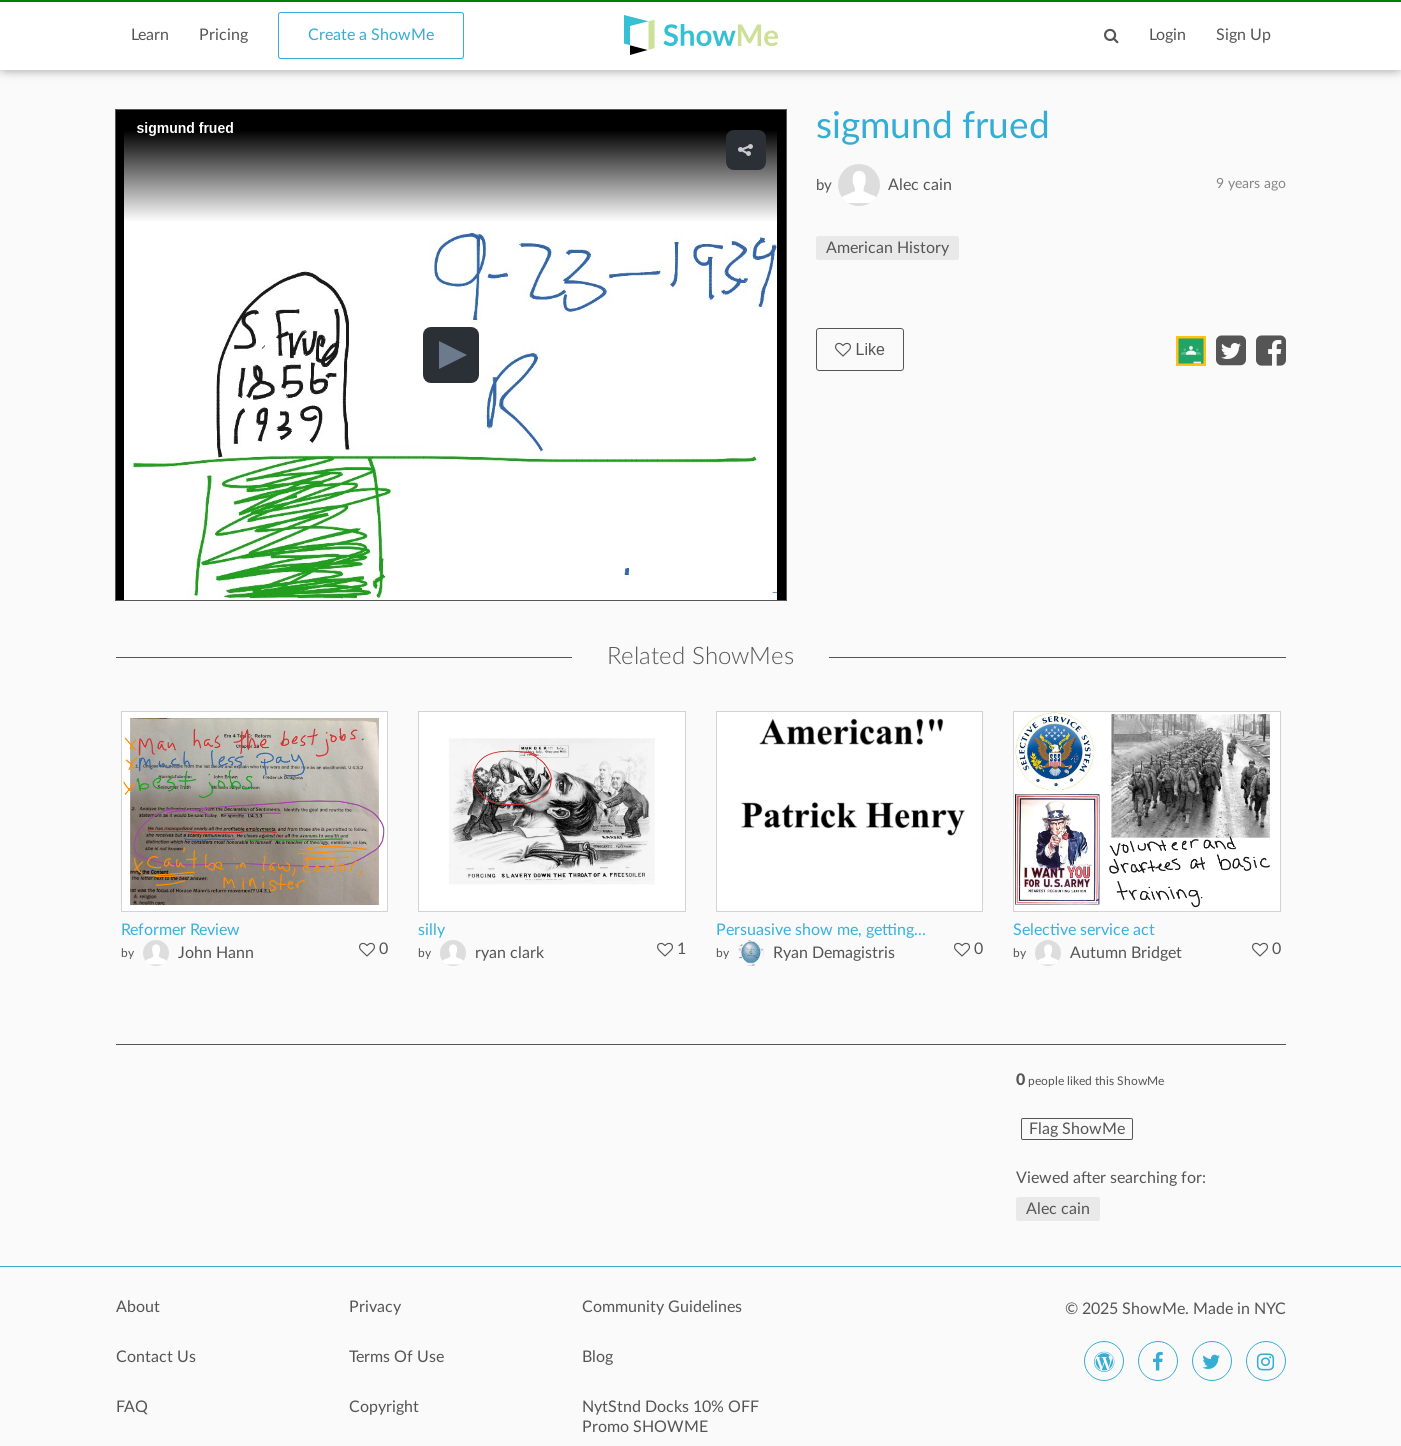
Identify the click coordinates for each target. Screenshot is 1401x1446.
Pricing (223, 35)
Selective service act (1084, 930)
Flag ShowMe (1077, 1129)
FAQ (132, 1407)
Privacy (375, 1307)
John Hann (216, 953)
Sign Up (1243, 35)
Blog (597, 1357)
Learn (150, 35)
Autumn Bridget (1126, 953)
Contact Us (156, 1357)
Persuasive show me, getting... (821, 930)
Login (1167, 35)
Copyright (384, 1407)
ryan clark (509, 953)
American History (887, 248)
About (138, 1307)
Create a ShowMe (371, 35)
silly (431, 930)
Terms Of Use (396, 1357)
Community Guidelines (662, 1307)
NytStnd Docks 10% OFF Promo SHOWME (670, 1417)
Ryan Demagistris (834, 953)
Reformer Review (180, 930)
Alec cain (920, 185)
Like (860, 349)
